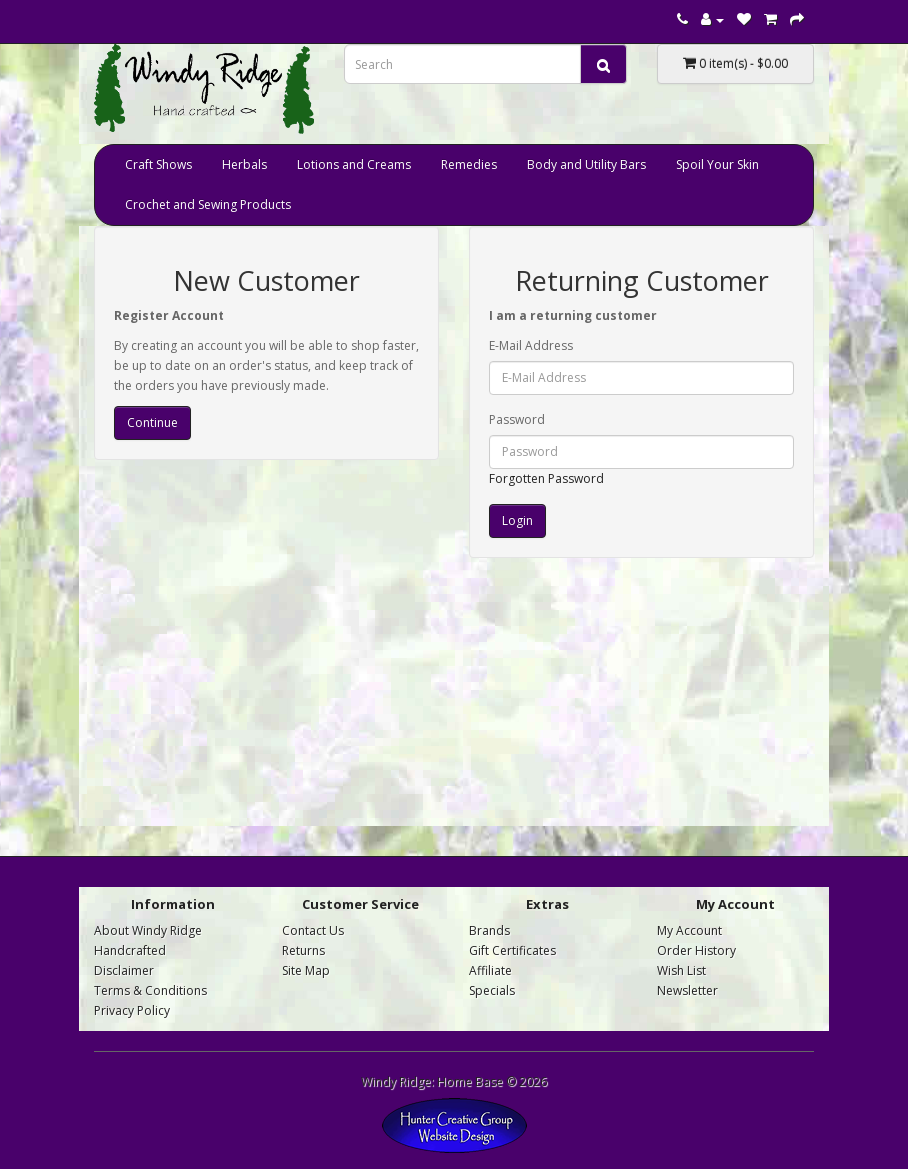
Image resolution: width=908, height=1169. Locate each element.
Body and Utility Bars (586, 164)
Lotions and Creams (354, 164)
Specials (492, 990)
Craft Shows (158, 164)
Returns (303, 950)
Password (517, 419)
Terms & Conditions (150, 990)
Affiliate (490, 970)
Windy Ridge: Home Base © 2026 (454, 1081)
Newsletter (687, 990)
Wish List (681, 970)
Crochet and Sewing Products (208, 204)
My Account (689, 930)
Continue (152, 422)
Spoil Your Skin (717, 164)
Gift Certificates (512, 950)
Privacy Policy (132, 1010)
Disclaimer (124, 970)
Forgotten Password (546, 478)
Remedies (469, 164)
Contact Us (313, 930)
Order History (696, 950)
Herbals (244, 164)
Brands (489, 930)
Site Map (306, 970)
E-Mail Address (531, 345)
